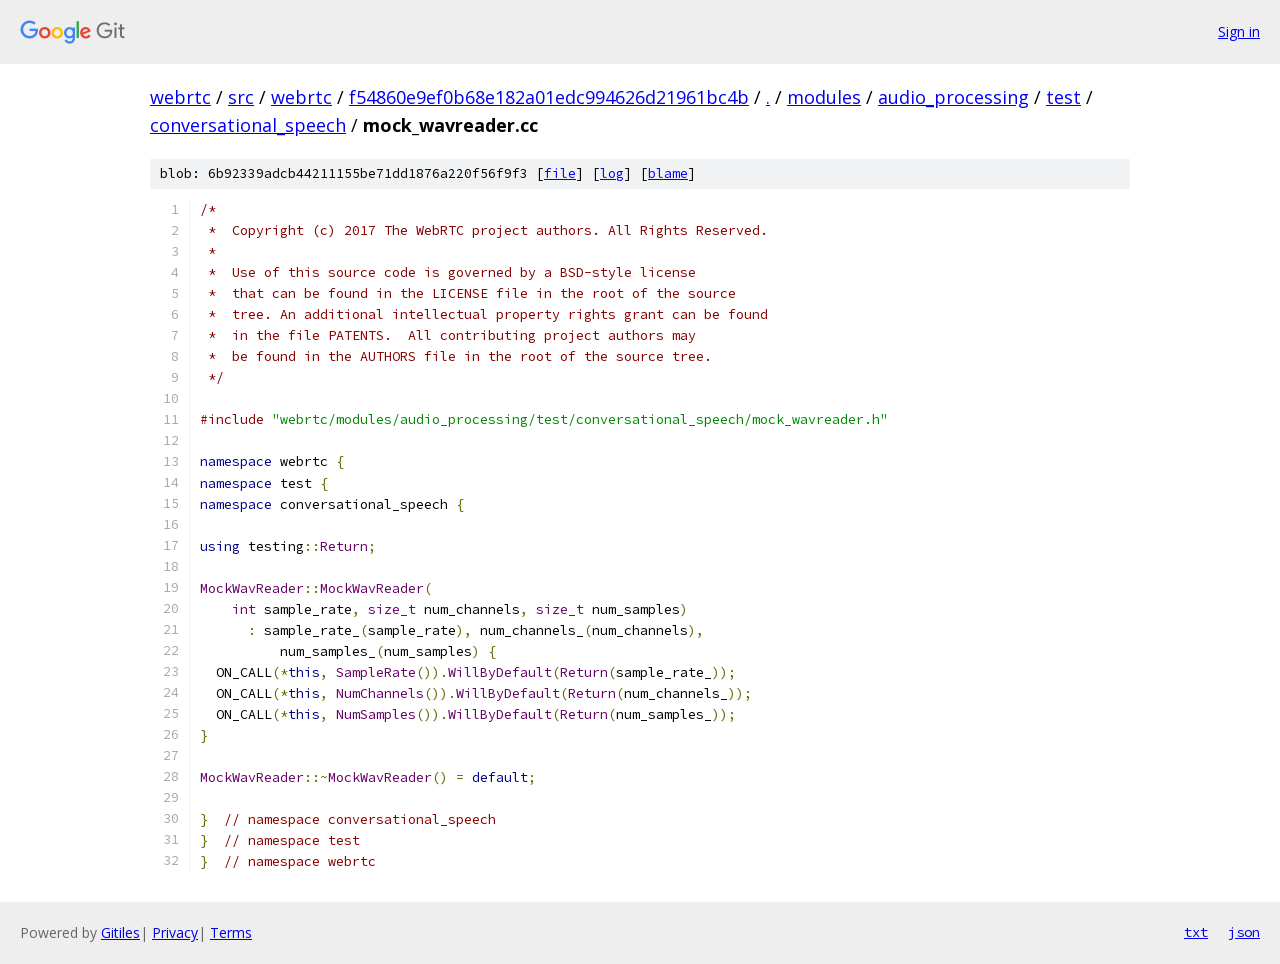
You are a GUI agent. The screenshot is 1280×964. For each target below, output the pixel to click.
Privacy (175, 932)
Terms (231, 932)
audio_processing (953, 97)
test (1063, 97)
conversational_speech (248, 125)
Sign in (1239, 31)
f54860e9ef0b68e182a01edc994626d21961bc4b (549, 97)
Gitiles (120, 932)
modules (824, 97)
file (560, 173)
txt (1196, 932)
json (1244, 932)
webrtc (180, 97)
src (241, 97)
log (612, 173)
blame (668, 173)
